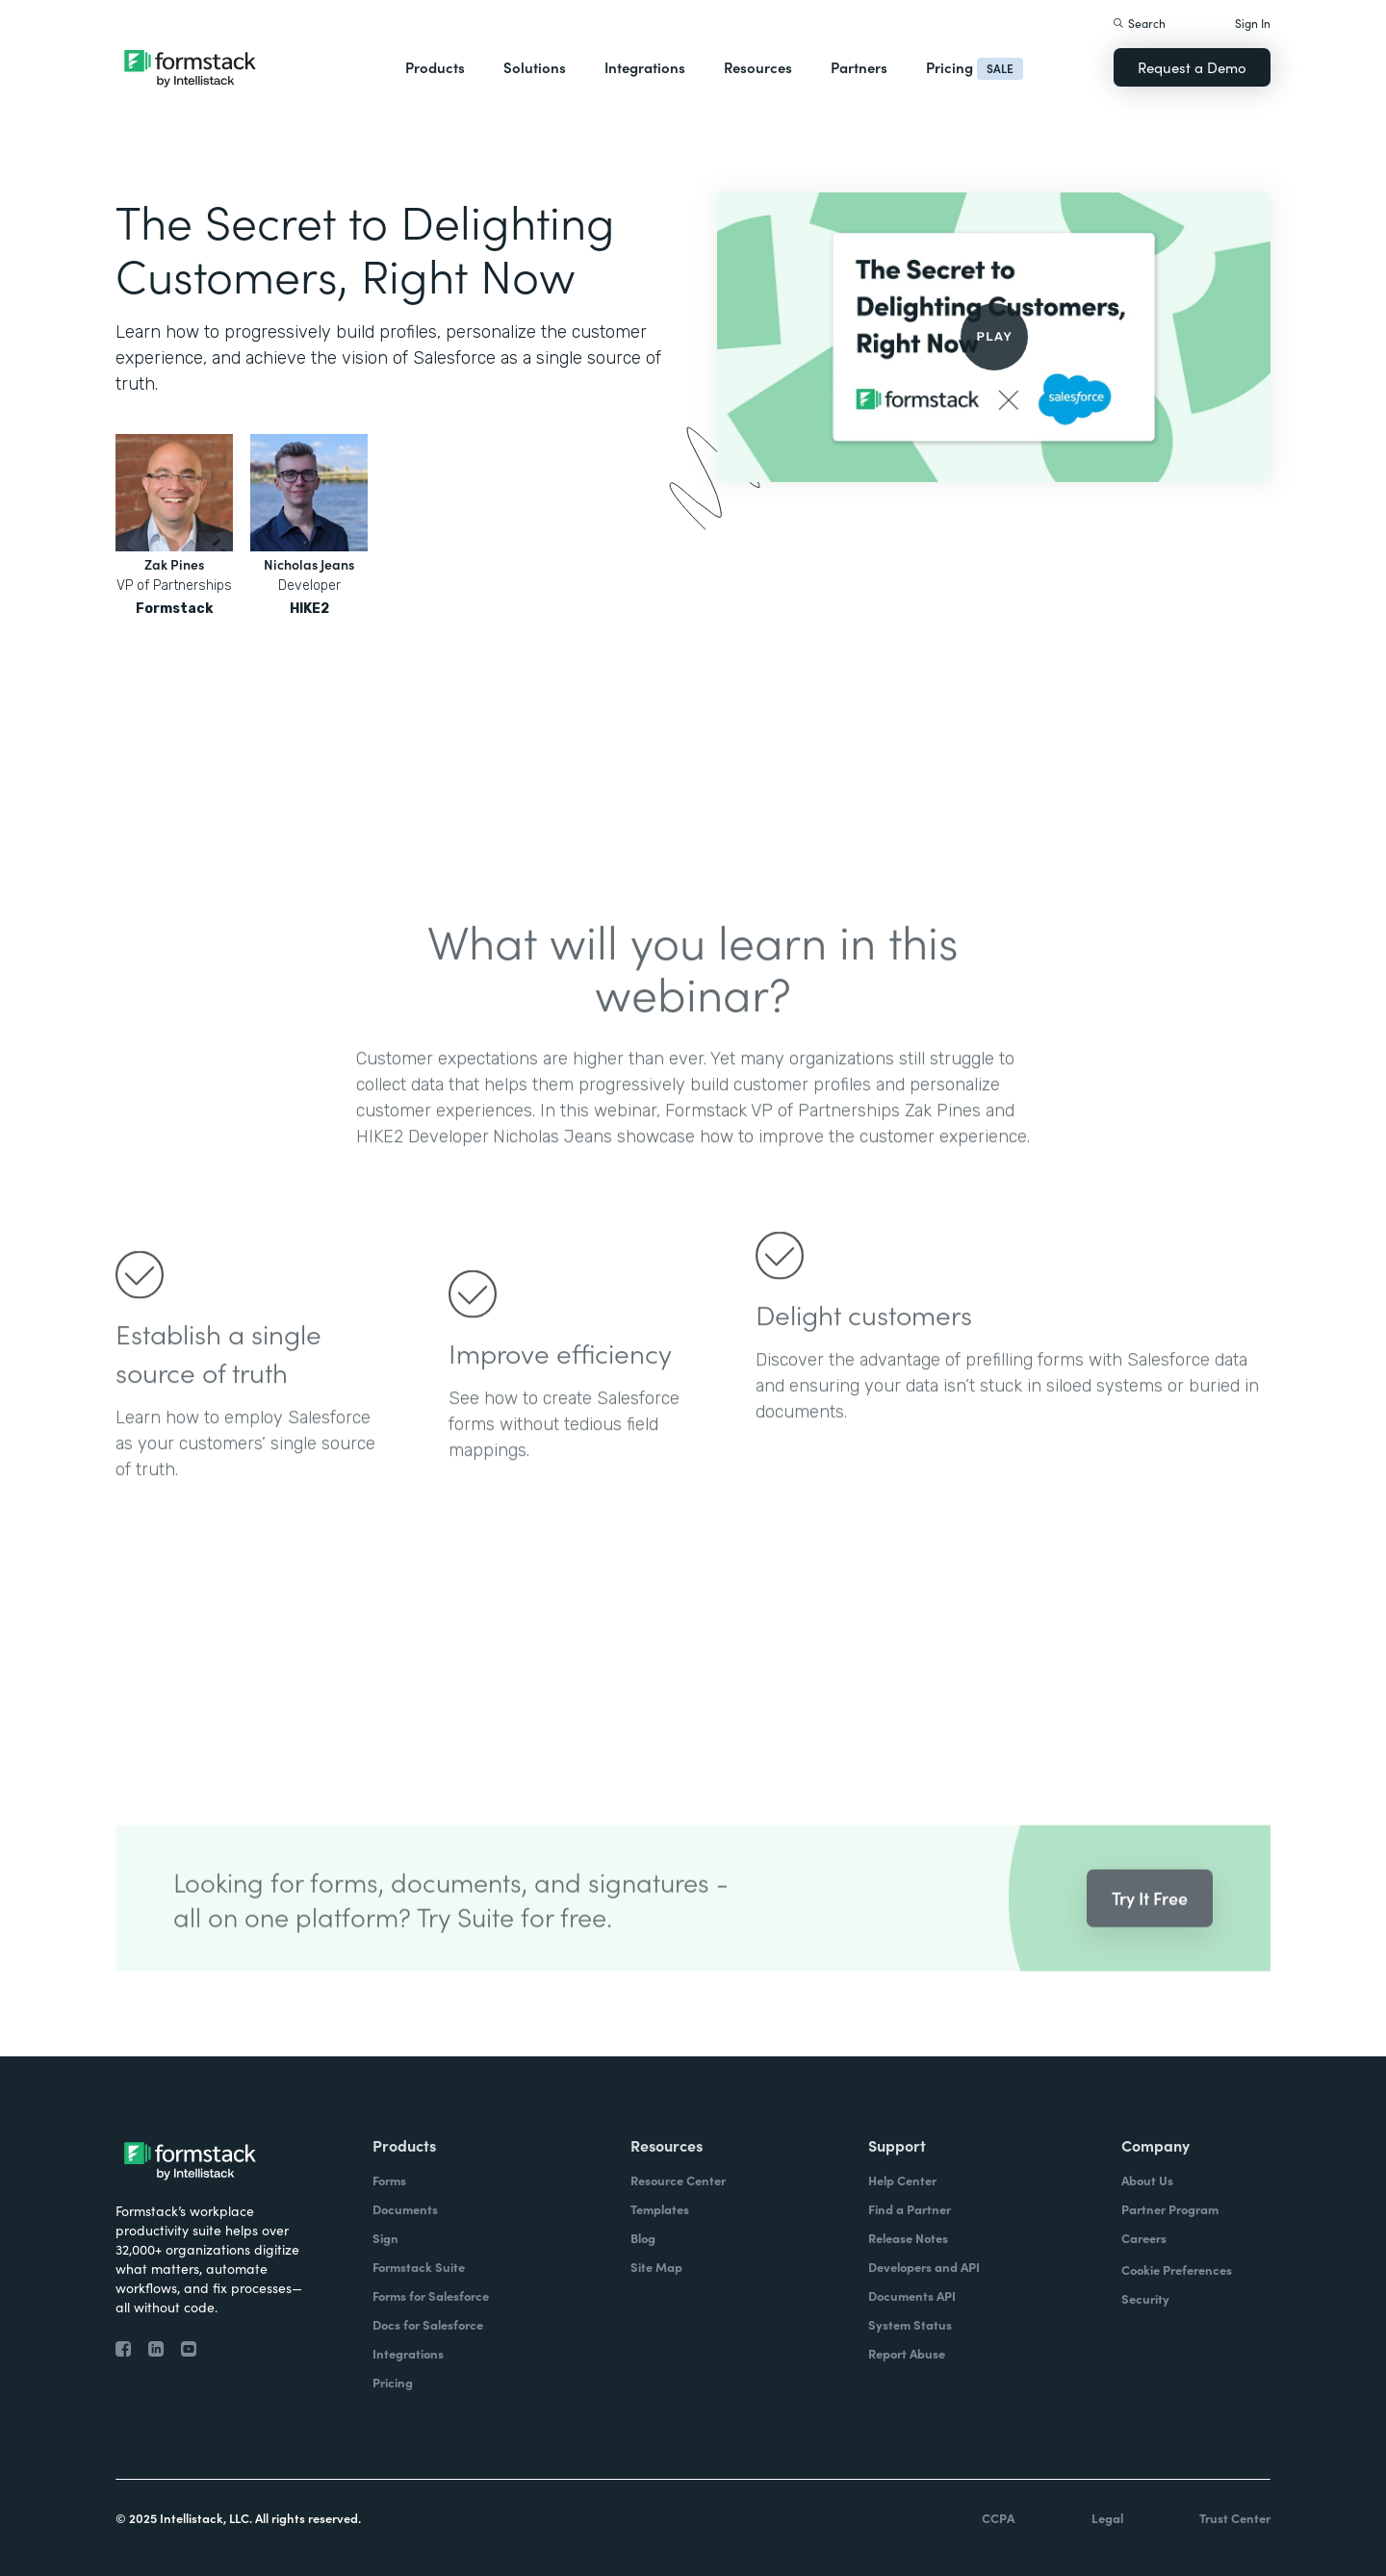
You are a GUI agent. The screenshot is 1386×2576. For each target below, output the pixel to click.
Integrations (644, 67)
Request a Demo (1192, 67)
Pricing (949, 67)
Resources (758, 67)
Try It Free (1150, 1917)
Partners (859, 67)
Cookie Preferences (1176, 2269)
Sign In (1252, 22)
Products (435, 67)
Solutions (534, 67)
